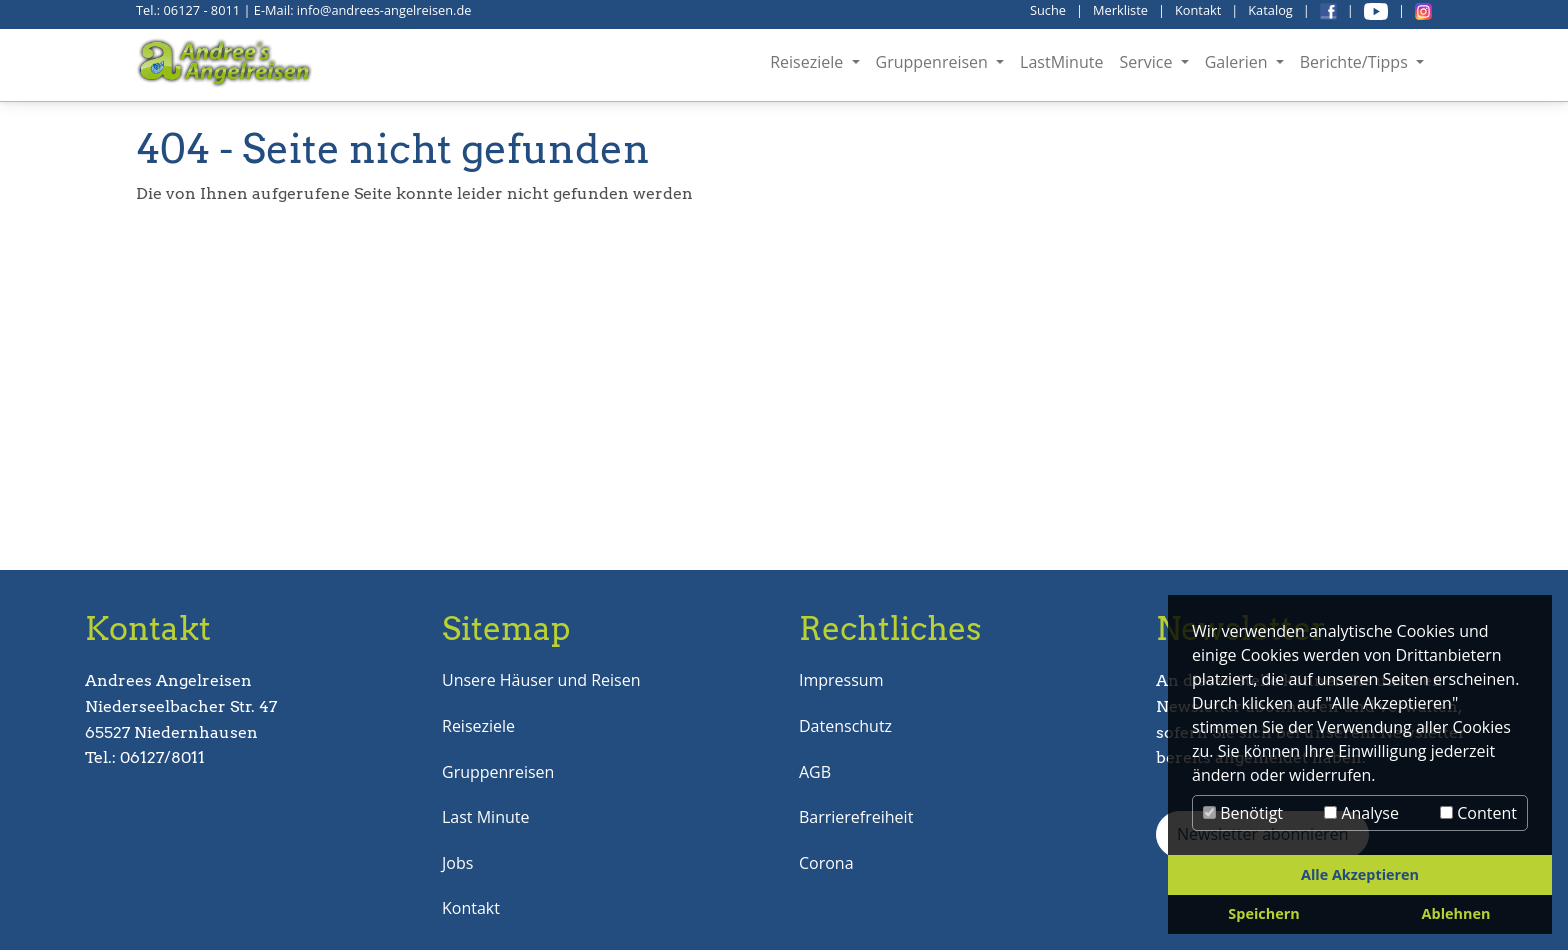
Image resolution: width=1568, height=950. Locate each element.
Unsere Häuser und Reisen (541, 680)
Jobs (457, 863)
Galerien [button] (1238, 62)
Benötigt (1243, 813)
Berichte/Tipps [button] (1356, 62)
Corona (826, 863)
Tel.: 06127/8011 (145, 757)
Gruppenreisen (498, 772)
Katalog (1270, 10)
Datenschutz (845, 726)
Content (1478, 813)
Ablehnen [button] (1456, 913)
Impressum (841, 680)
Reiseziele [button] (808, 62)
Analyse (1361, 813)
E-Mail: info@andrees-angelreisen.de (363, 10)
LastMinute (1061, 62)
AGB (815, 772)
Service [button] (1147, 62)
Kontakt (1198, 10)
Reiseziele (478, 726)
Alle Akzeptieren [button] (1360, 874)
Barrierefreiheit (856, 817)
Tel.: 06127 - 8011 (188, 10)
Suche (1048, 10)
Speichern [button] (1263, 913)
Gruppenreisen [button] (934, 62)
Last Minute (485, 817)
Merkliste (1120, 10)
